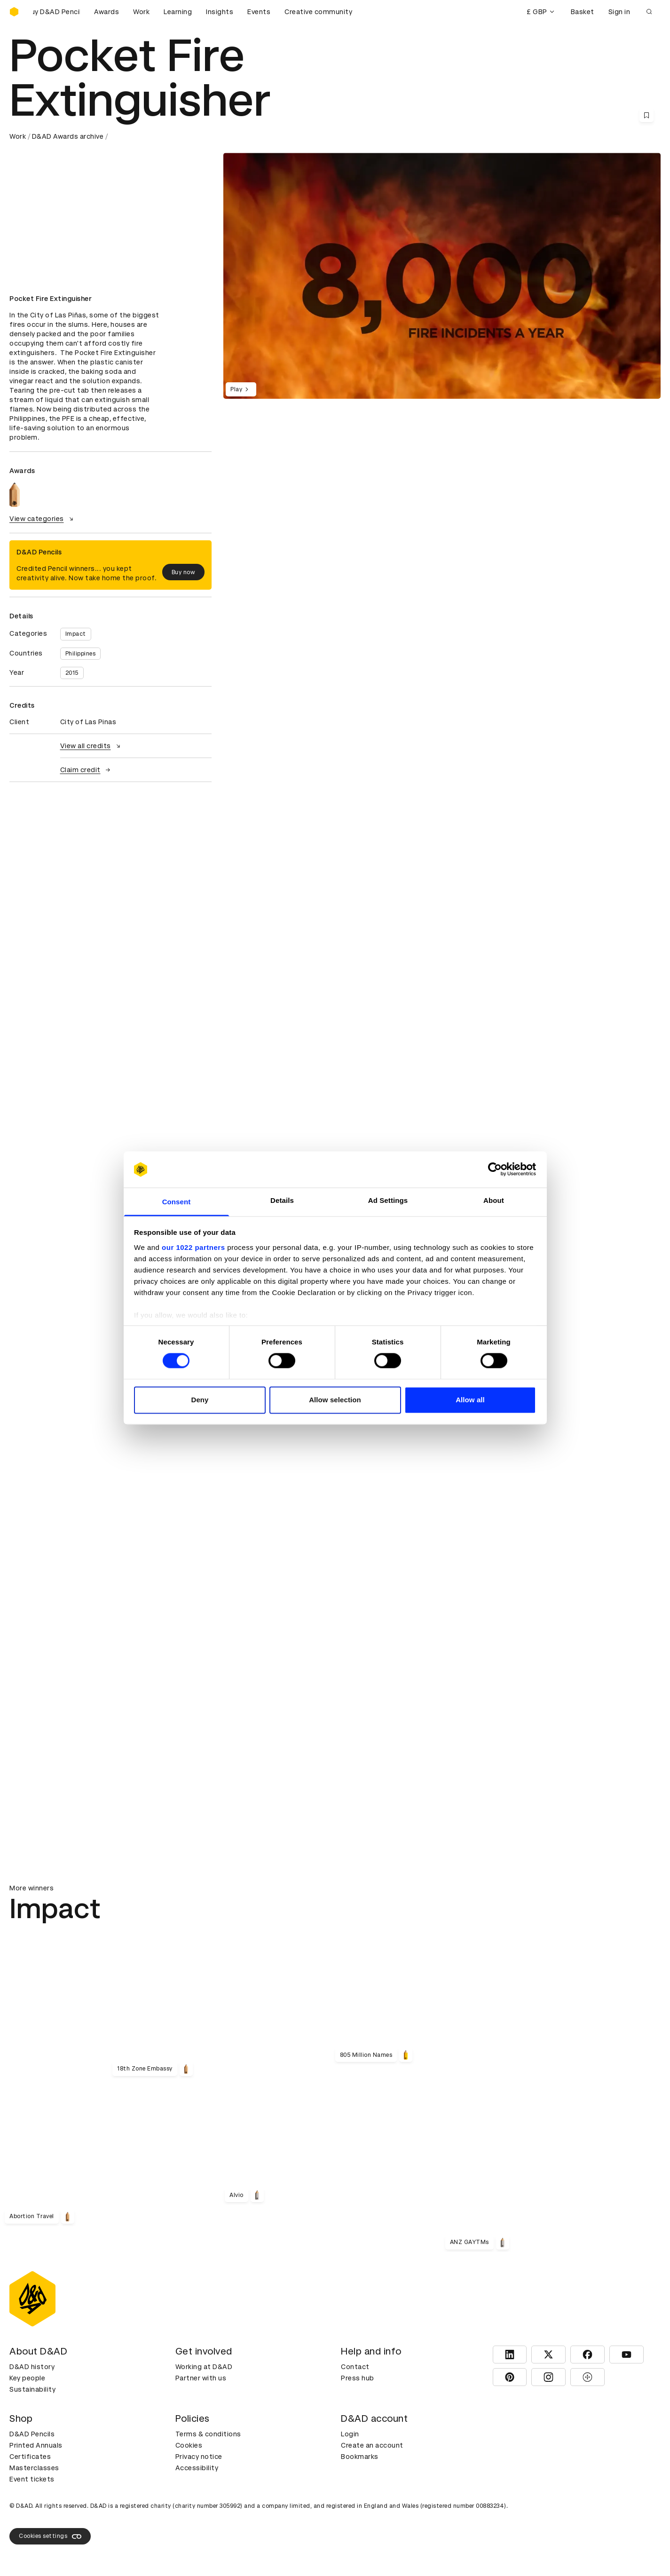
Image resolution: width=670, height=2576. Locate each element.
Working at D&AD (204, 2367)
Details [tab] (282, 1200)
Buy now (184, 572)
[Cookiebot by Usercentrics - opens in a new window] (495, 1169)
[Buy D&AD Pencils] (56, 11)
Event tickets (32, 2479)
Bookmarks (359, 2456)
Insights (219, 12)
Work (141, 12)
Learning (178, 12)
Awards (106, 12)
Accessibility (197, 2468)
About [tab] (493, 1200)
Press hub (357, 2378)
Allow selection (335, 1400)
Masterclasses (34, 2468)
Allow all (470, 1400)
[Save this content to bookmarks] (646, 115)
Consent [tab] (176, 1202)
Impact (75, 634)
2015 (72, 673)
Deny (199, 1400)
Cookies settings (50, 2536)
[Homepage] (14, 11)
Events (258, 12)
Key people (27, 2378)
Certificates (30, 2456)
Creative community (318, 12)
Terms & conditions (208, 2434)
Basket (582, 12)
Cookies (189, 2445)
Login (350, 2434)
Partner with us (201, 2378)
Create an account (372, 2445)
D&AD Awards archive (68, 136)
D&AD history (32, 2367)
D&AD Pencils (32, 2434)
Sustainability (32, 2389)
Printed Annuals (36, 2445)
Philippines (80, 653)
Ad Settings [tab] (388, 1200)
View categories (42, 518)
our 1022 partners (193, 1247)
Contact (355, 2367)
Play (241, 389)
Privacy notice (198, 2456)
